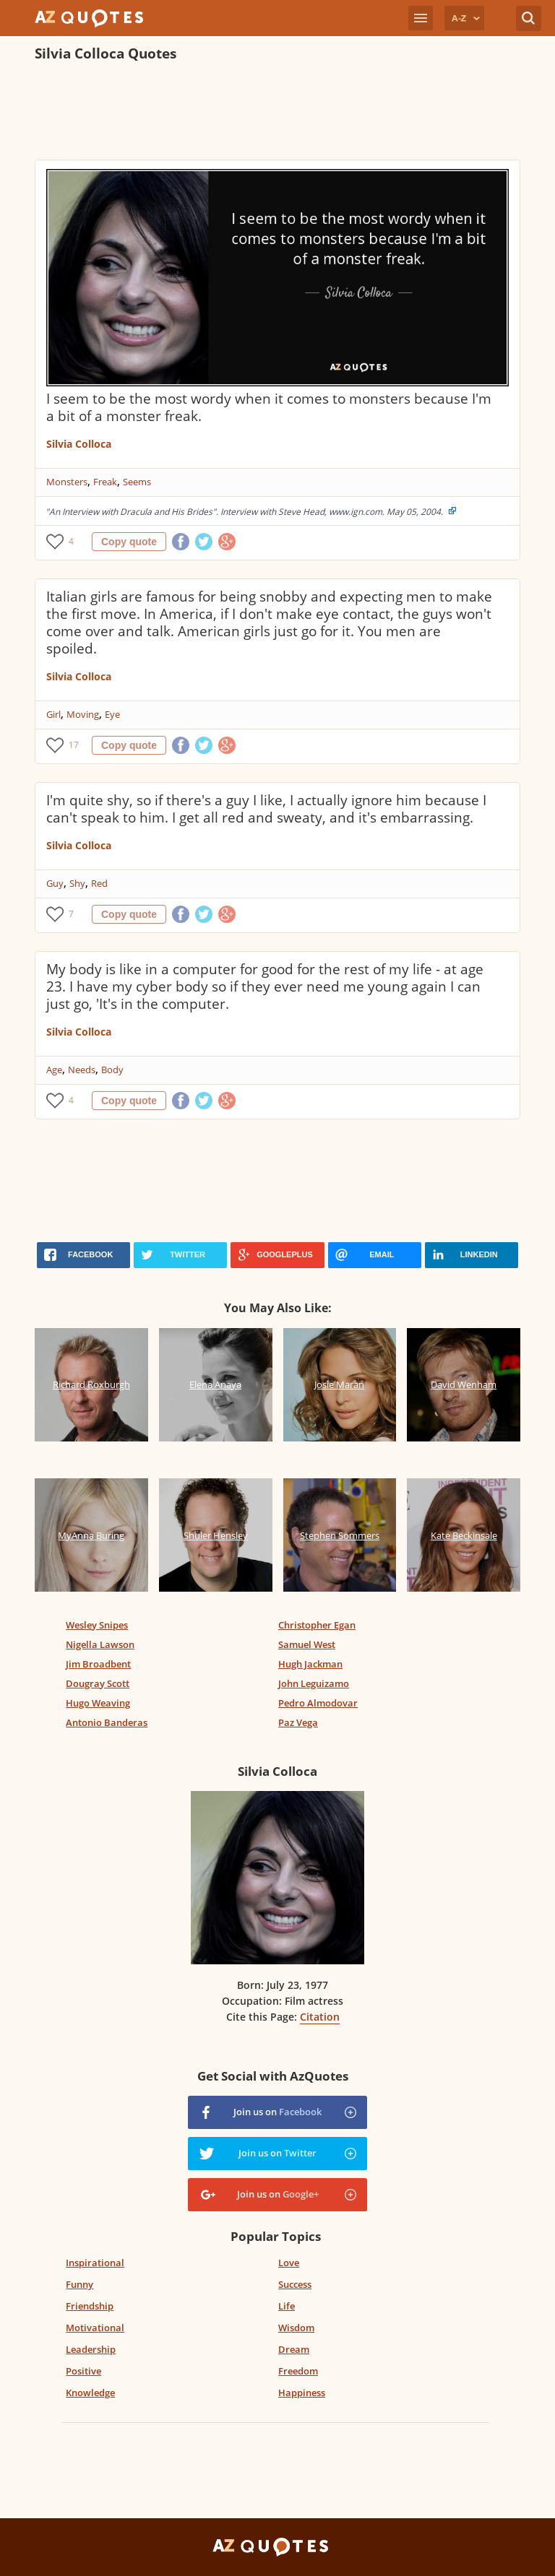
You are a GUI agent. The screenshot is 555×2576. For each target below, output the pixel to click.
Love (288, 2262)
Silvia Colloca (78, 444)
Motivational (95, 2327)
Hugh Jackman (310, 1663)
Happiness (301, 2392)
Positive (83, 2370)
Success (294, 2284)
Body (112, 1069)
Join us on (277, 2111)
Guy (55, 883)
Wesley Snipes (97, 1624)
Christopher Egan (317, 1624)
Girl (53, 714)
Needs (81, 1069)
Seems (137, 481)
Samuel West (306, 1644)
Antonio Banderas (106, 1722)
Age (54, 1069)
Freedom (298, 2370)
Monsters (66, 481)
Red (99, 883)
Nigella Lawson (100, 1644)
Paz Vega (298, 1722)
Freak (105, 481)
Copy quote (129, 541)
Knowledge (90, 2392)
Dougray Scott (97, 1683)
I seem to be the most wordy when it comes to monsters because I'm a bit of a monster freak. (268, 407)
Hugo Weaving (98, 1702)
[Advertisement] (277, 112)
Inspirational (95, 2262)
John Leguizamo (313, 1683)
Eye (112, 714)
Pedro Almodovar (318, 1702)
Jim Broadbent (98, 1663)
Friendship (89, 2305)
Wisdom (296, 2327)
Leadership (91, 2349)
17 (74, 745)
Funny (79, 2284)
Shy (77, 883)
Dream (293, 2349)
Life (286, 2305)
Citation (320, 2017)
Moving (82, 714)
